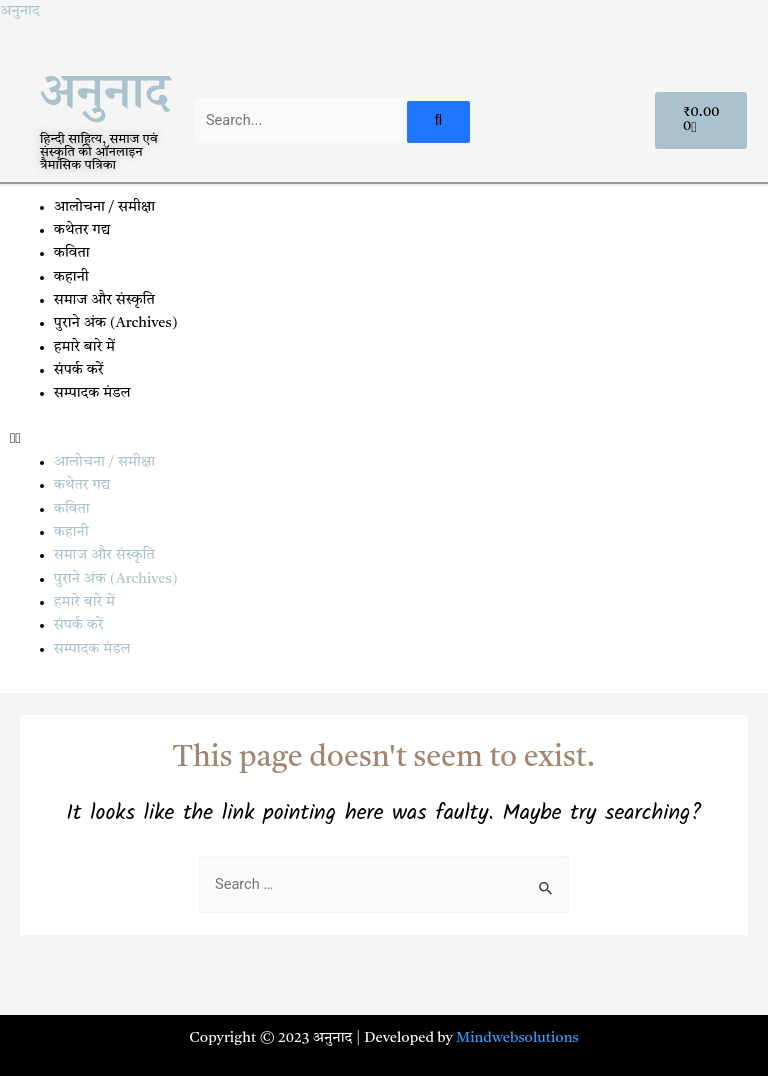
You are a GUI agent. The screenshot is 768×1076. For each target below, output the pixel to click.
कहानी (71, 277)
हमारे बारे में (86, 347)
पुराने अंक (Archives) (116, 323)
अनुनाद (20, 11)
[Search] (438, 122)
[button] (384, 439)
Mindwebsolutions (517, 1038)
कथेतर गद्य (82, 230)
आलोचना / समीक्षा (104, 207)
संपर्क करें (79, 370)
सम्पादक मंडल (92, 393)
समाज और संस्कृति (104, 300)
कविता (72, 253)
